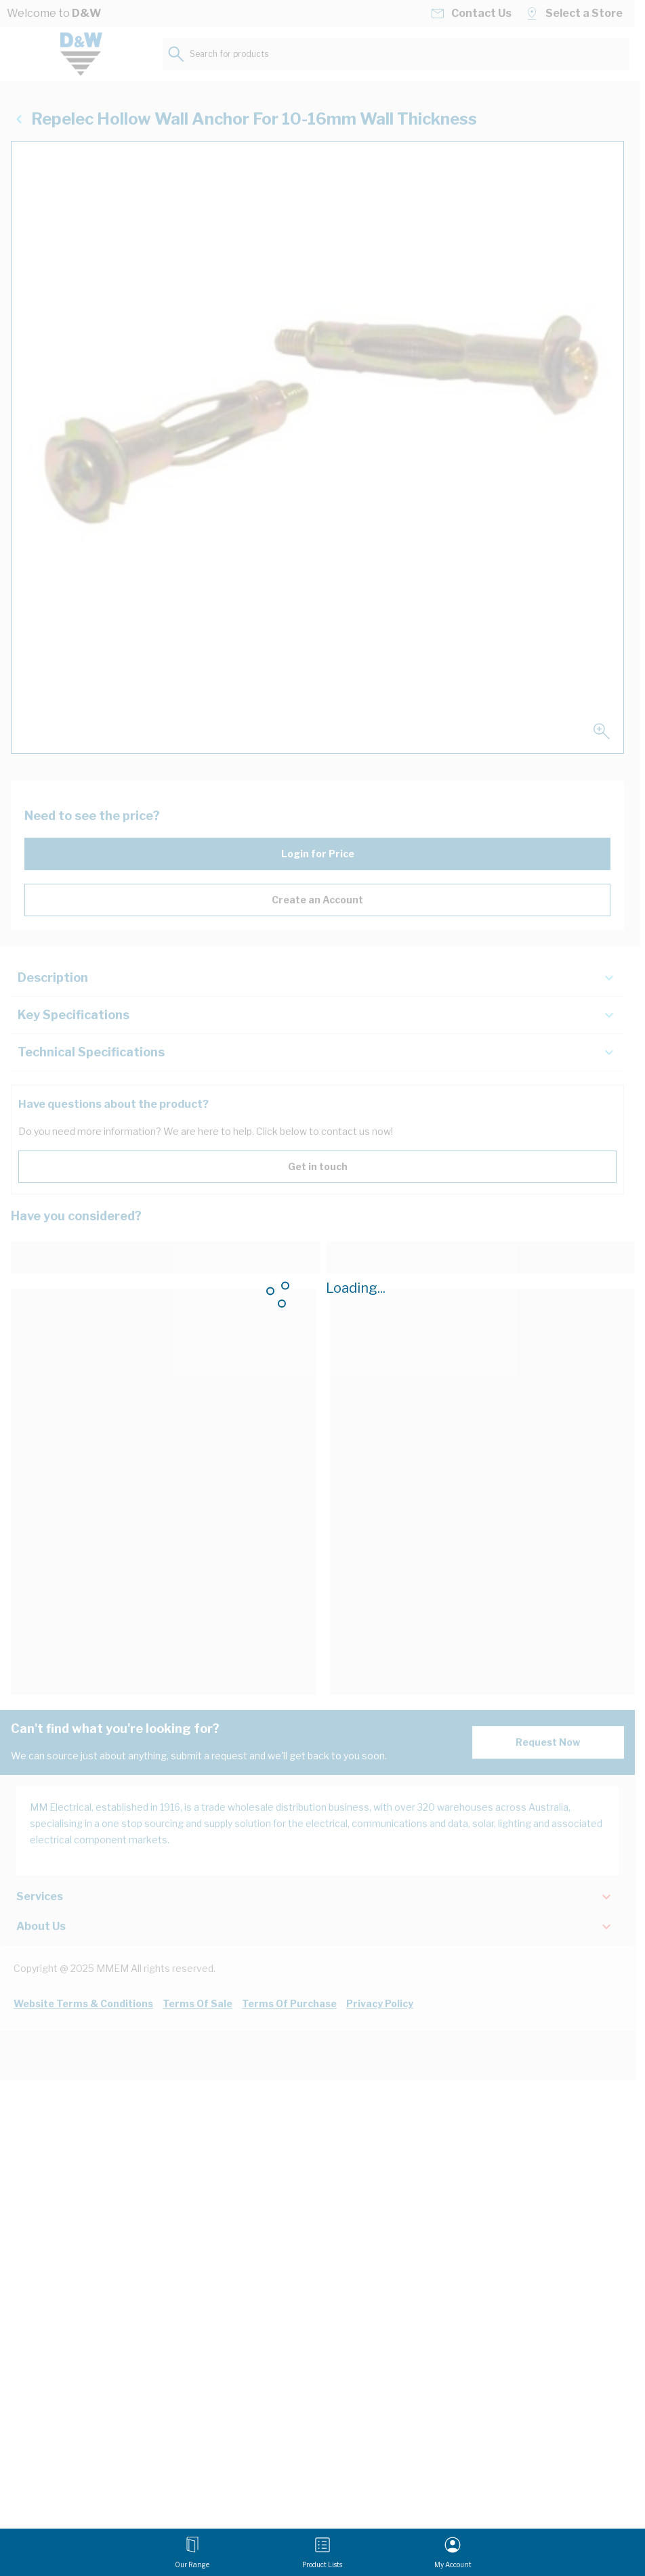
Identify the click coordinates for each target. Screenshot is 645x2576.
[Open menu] (192, 2552)
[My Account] (453, 2552)
